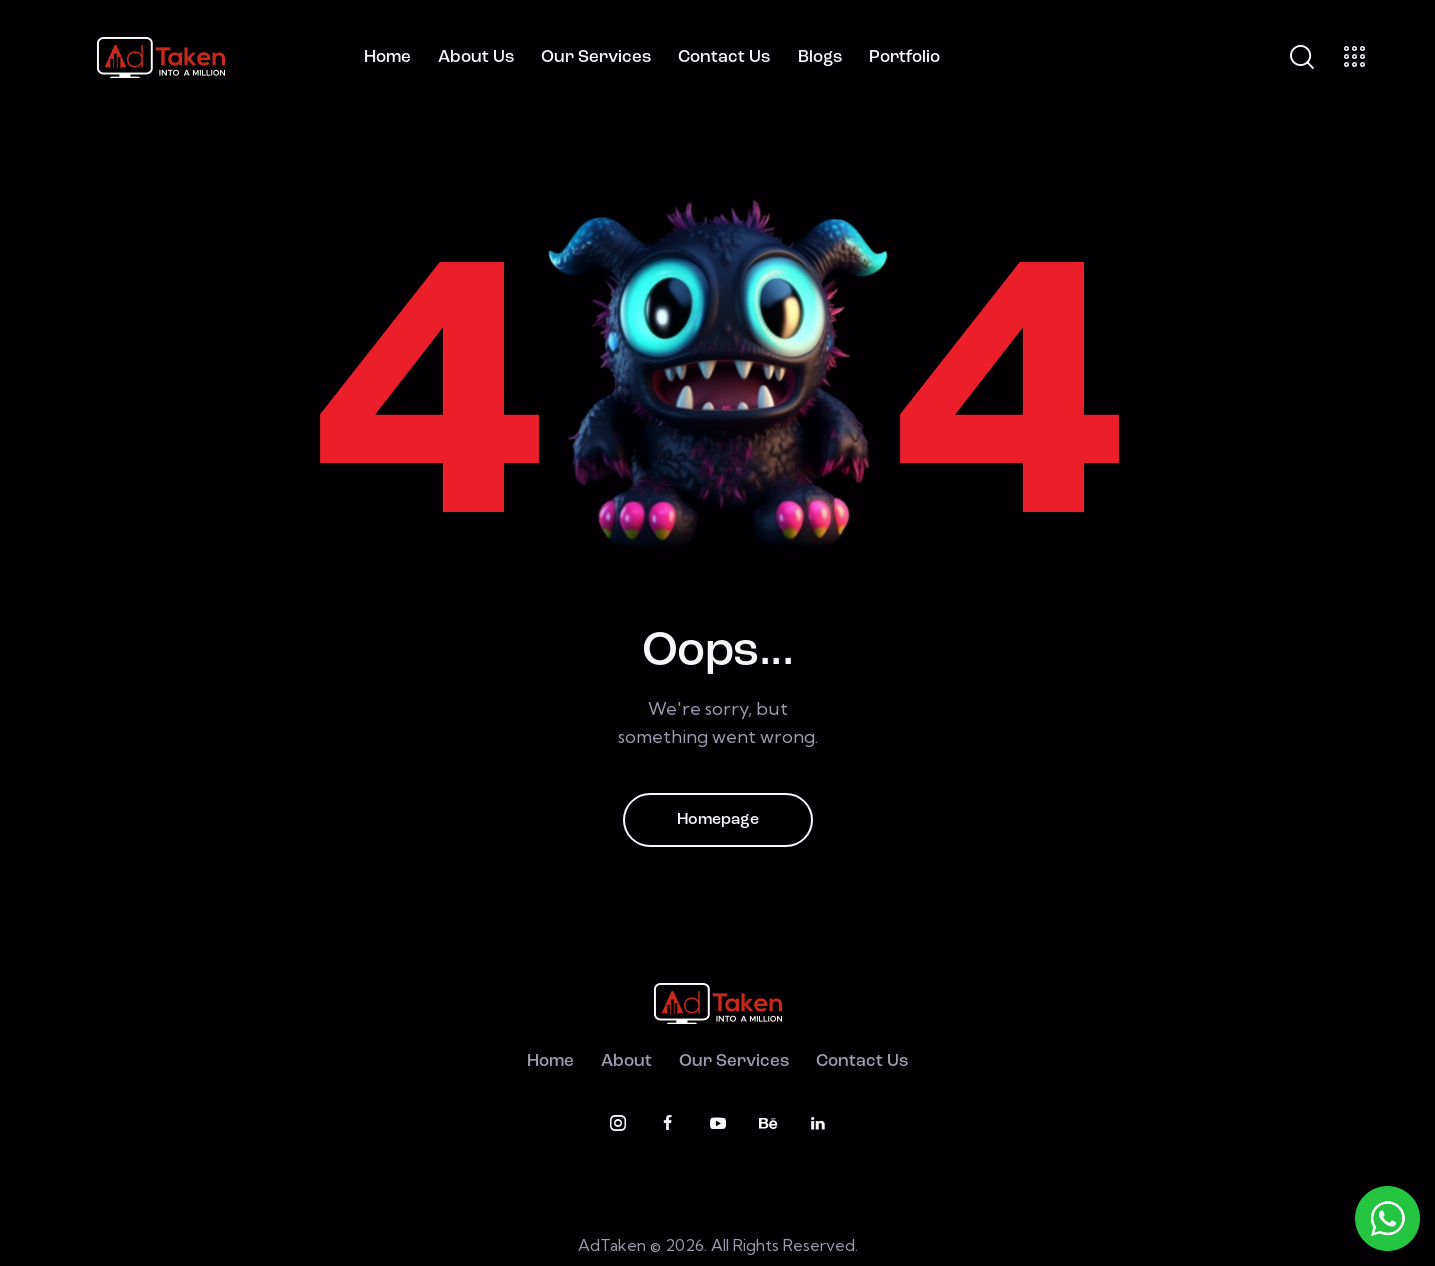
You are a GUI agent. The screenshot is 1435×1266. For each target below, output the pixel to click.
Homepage (718, 820)
